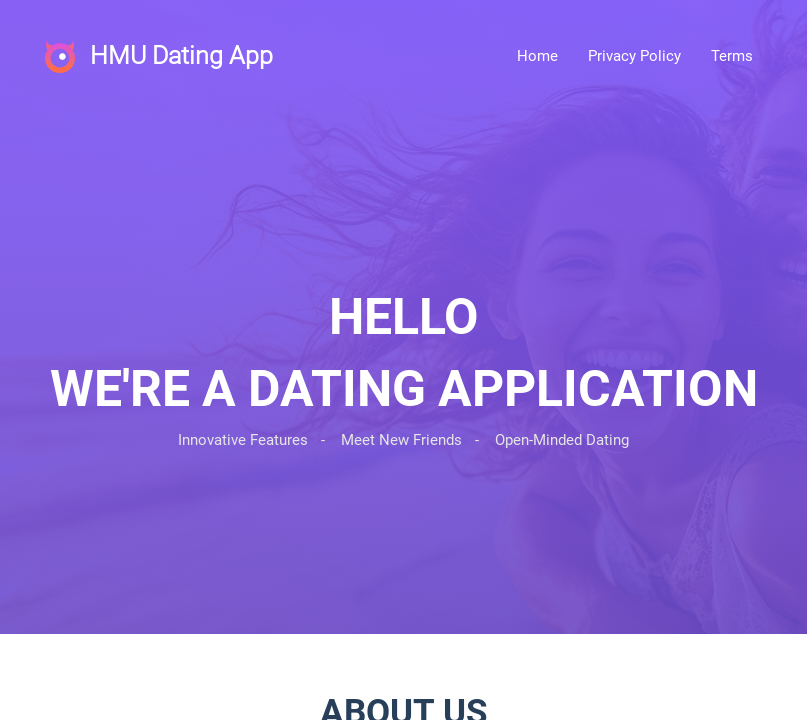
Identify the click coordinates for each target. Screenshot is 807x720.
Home (537, 56)
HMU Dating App (181, 55)
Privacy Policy (634, 56)
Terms (732, 56)
